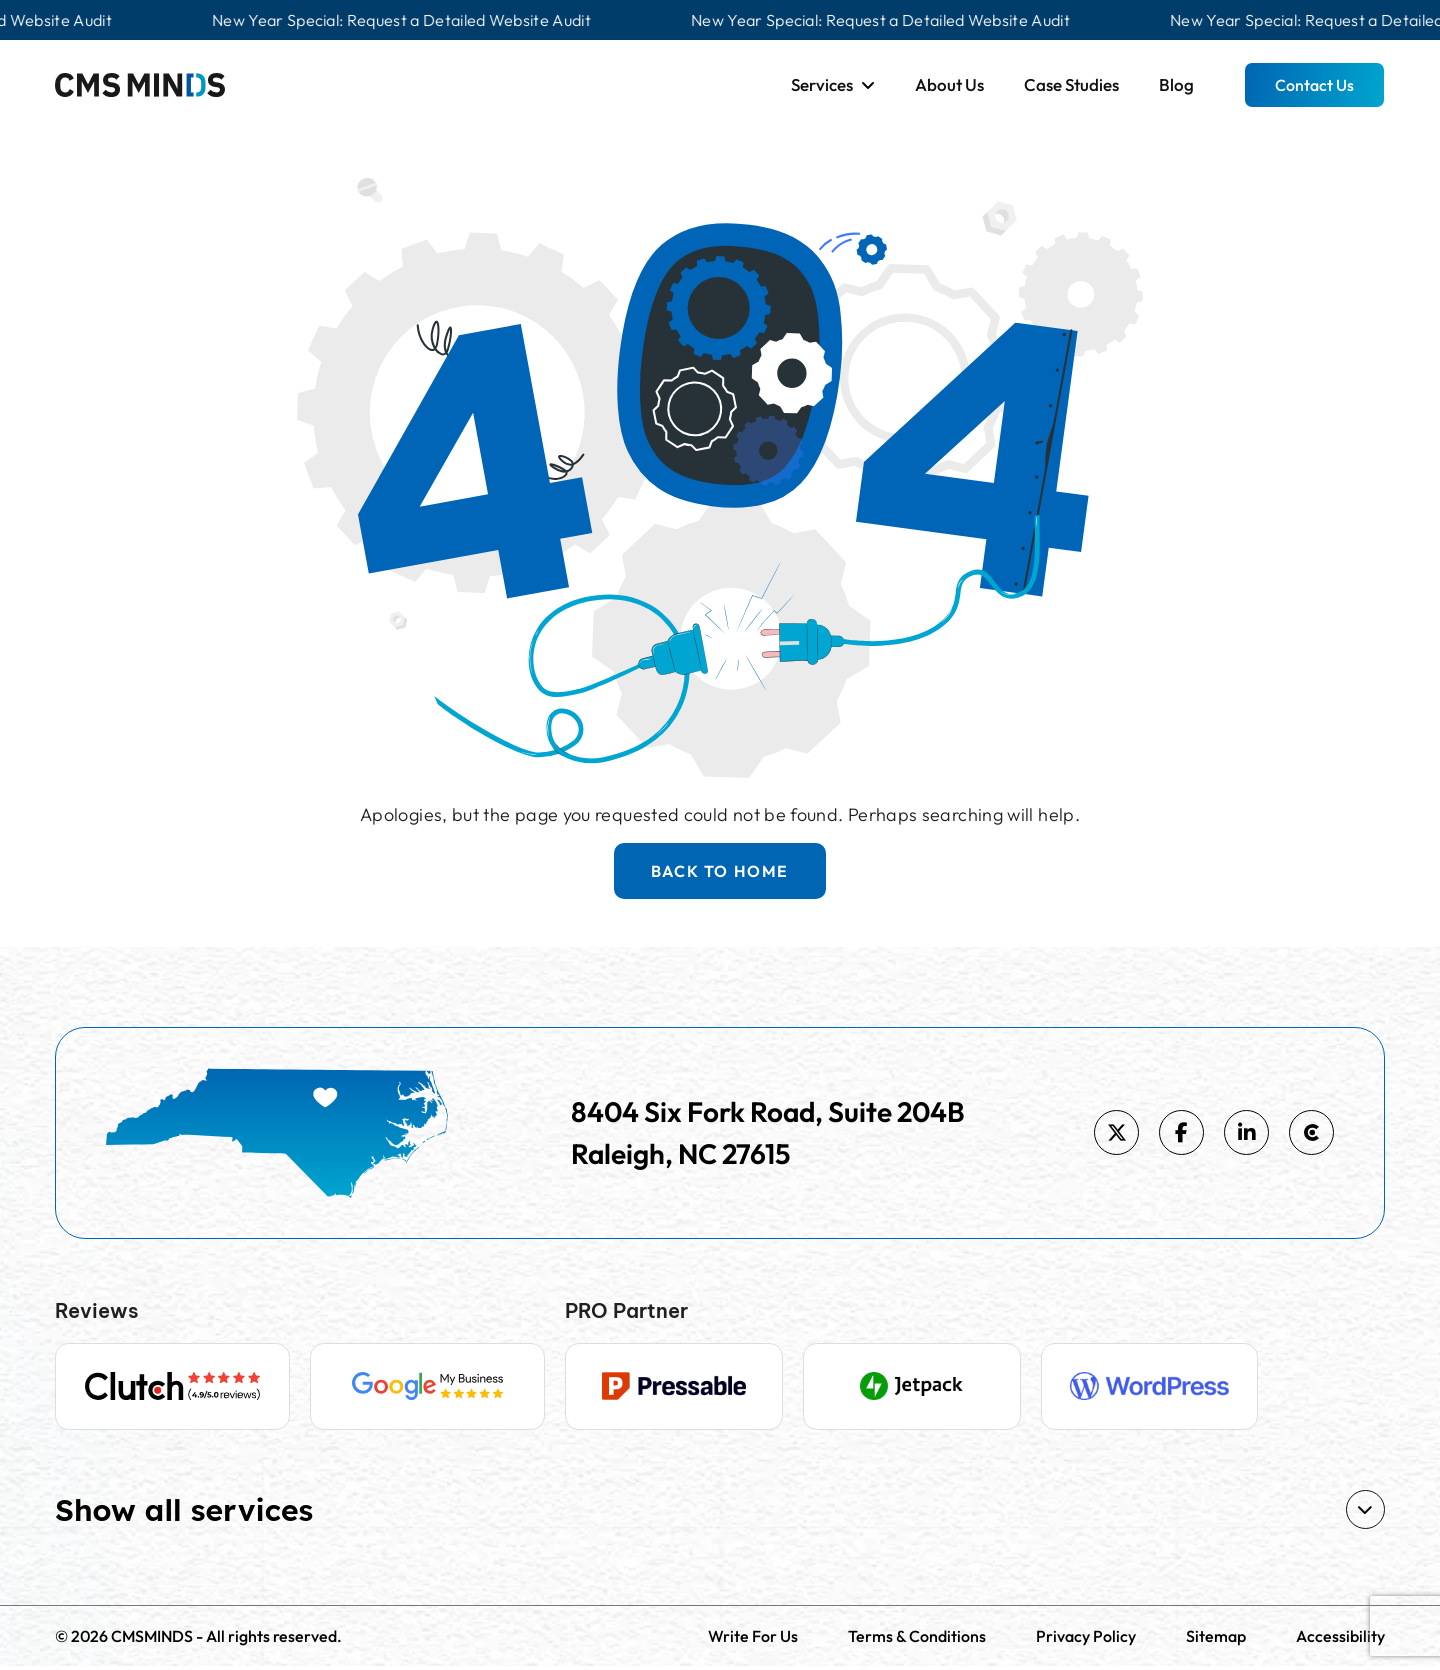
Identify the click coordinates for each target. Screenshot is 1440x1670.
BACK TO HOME (720, 871)
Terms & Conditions (917, 1640)
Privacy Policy (1086, 1640)
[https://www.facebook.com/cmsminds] (1181, 1132)
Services (822, 84)
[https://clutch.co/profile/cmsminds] (1311, 1132)
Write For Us (753, 1640)
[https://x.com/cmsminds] (1116, 1132)
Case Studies (1071, 84)
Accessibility (1340, 1640)
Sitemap (1216, 1640)
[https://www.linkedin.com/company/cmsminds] (1246, 1132)
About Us (949, 84)
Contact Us (1314, 85)
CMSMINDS (152, 1640)
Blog (1176, 84)
